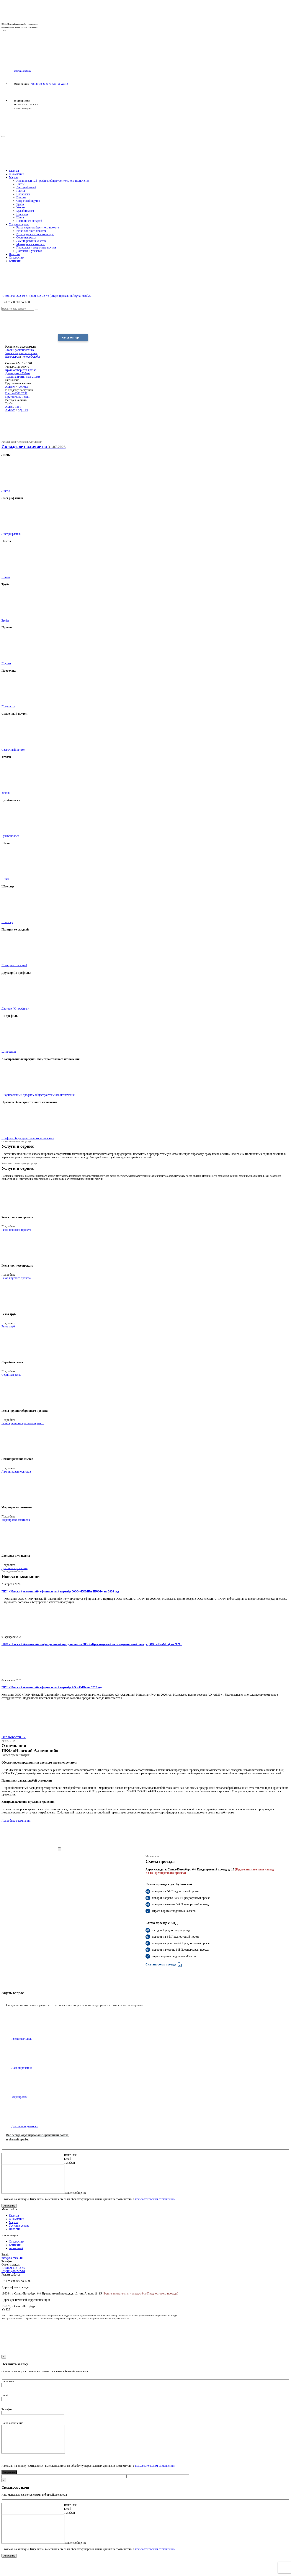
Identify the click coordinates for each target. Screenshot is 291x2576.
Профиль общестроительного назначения (27, 1138)
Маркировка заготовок (15, 1520)
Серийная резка (11, 1374)
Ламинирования (21, 2068)
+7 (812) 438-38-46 (38, 83)
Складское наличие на (33, 446)
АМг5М (10, 410)
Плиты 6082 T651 (16, 393)
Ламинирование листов (16, 1471)
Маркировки (19, 2097)
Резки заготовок (21, 2038)
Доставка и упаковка (14, 1568)
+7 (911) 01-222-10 (58, 83)
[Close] (3, 2362)
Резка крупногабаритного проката (22, 1423)
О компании (16, 2224)
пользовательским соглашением (155, 2204)
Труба (5, 620)
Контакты (15, 2250)
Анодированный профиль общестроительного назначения (38, 1095)
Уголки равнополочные (20, 350)
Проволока (8, 706)
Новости (14, 2234)
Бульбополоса (10, 836)
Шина (5, 879)
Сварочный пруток (13, 749)
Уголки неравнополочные (21, 353)
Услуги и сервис (19, 2231)
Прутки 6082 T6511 (17, 396)
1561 (18, 406)
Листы (5, 491)
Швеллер (7, 922)
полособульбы (31, 356)
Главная (14, 2221)
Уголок (5, 792)
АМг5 (9, 406)
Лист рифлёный (11, 534)
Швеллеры (12, 356)
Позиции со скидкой (14, 965)
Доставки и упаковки (24, 2126)
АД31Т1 (23, 410)
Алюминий (16, 2254)
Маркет (13, 2228)
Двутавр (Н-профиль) (15, 1008)
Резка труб (8, 1326)
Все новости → (13, 1737)
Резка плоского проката (16, 1229)
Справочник (16, 2247)
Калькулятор (77, 337)
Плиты (5, 577)
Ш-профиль (8, 1051)
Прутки (6, 663)
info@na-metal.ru (22, 70)
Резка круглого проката (16, 1278)
